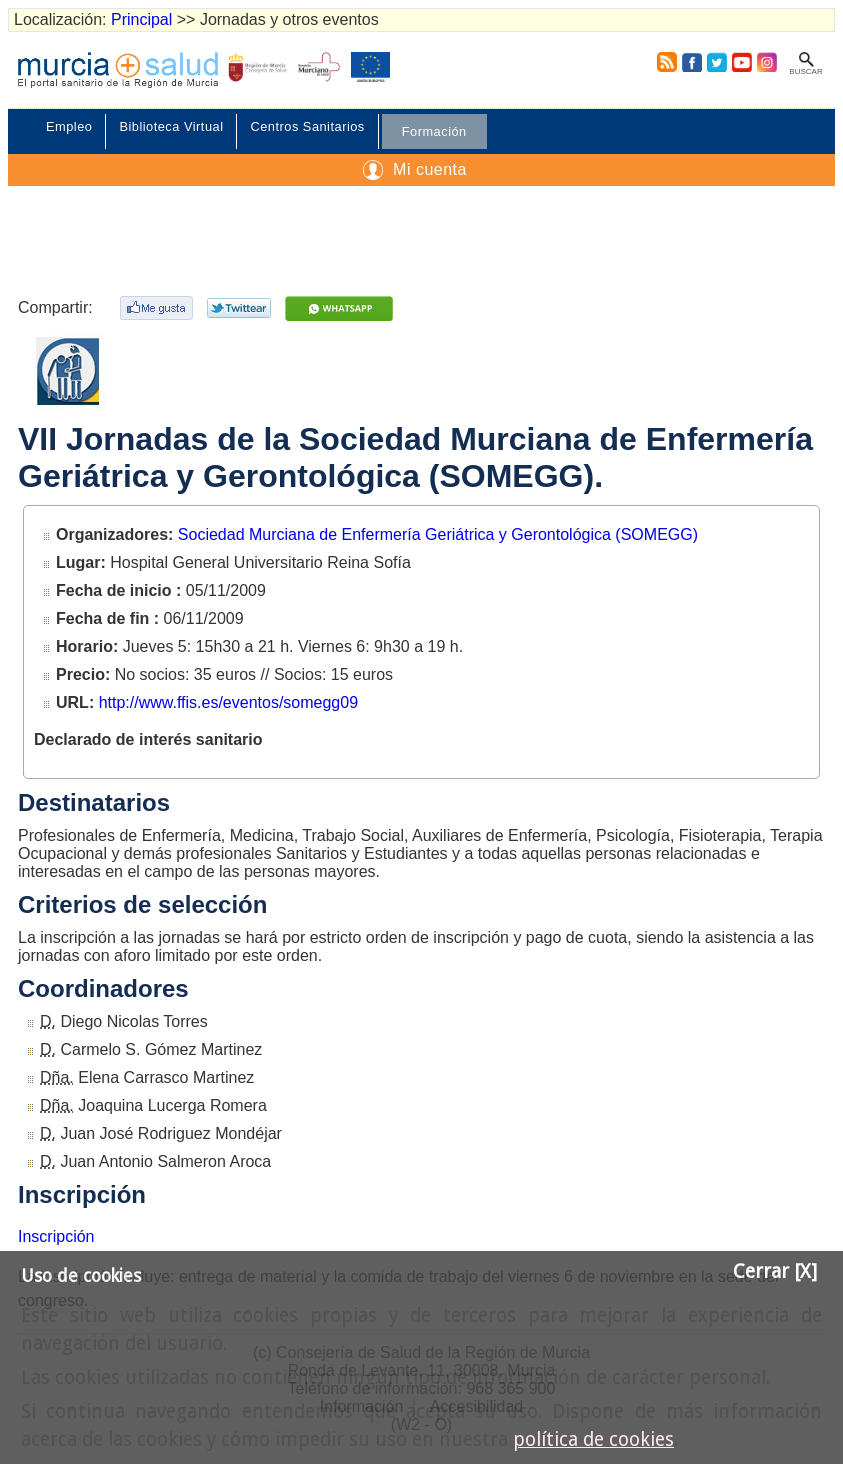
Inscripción (56, 1236)
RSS (663, 62)
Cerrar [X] (775, 1271)
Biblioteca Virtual (171, 126)
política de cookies (593, 1439)
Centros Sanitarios (307, 126)
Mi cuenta (430, 169)
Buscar (805, 71)
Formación (434, 131)
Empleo (69, 126)
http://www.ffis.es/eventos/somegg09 (228, 702)
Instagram (766, 62)
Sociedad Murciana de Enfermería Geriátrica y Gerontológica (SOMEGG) (438, 534)
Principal (141, 19)
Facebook (691, 62)
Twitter (717, 62)
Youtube (741, 62)
